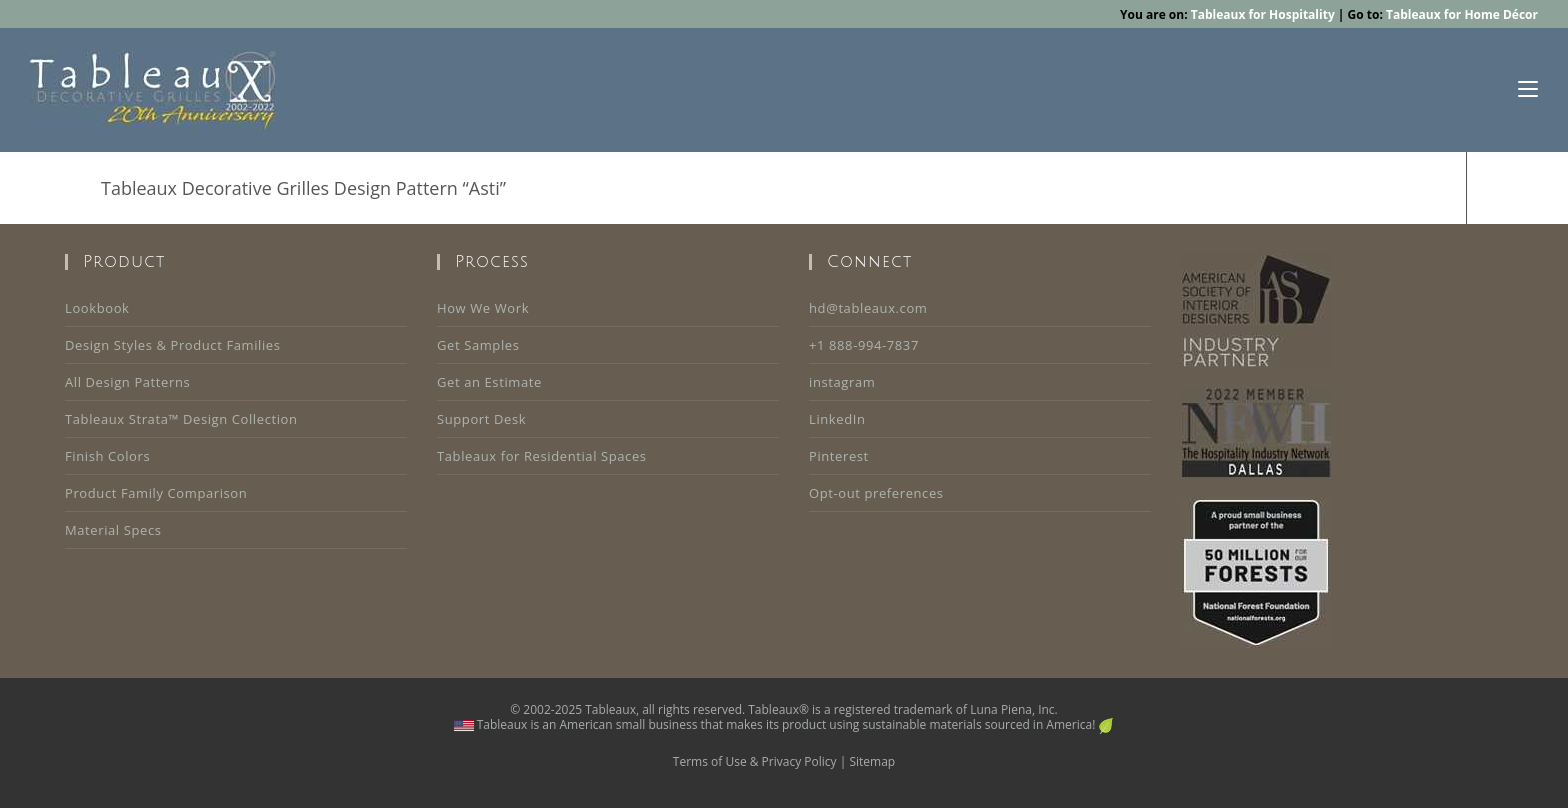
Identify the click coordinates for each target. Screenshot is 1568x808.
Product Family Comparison (156, 493)
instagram (842, 382)
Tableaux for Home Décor (1462, 14)
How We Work (483, 308)
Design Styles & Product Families (173, 345)
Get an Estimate (489, 382)
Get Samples (478, 345)
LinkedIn (837, 419)
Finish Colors (107, 456)
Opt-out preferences (876, 493)
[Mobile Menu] (1528, 90)
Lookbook (97, 308)
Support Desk (481, 419)
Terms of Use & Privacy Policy (755, 761)
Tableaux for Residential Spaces (542, 456)
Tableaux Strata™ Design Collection (181, 419)
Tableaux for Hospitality (1263, 14)
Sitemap (872, 761)
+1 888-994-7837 (864, 345)
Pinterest (839, 456)
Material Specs (113, 530)
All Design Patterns (127, 382)
